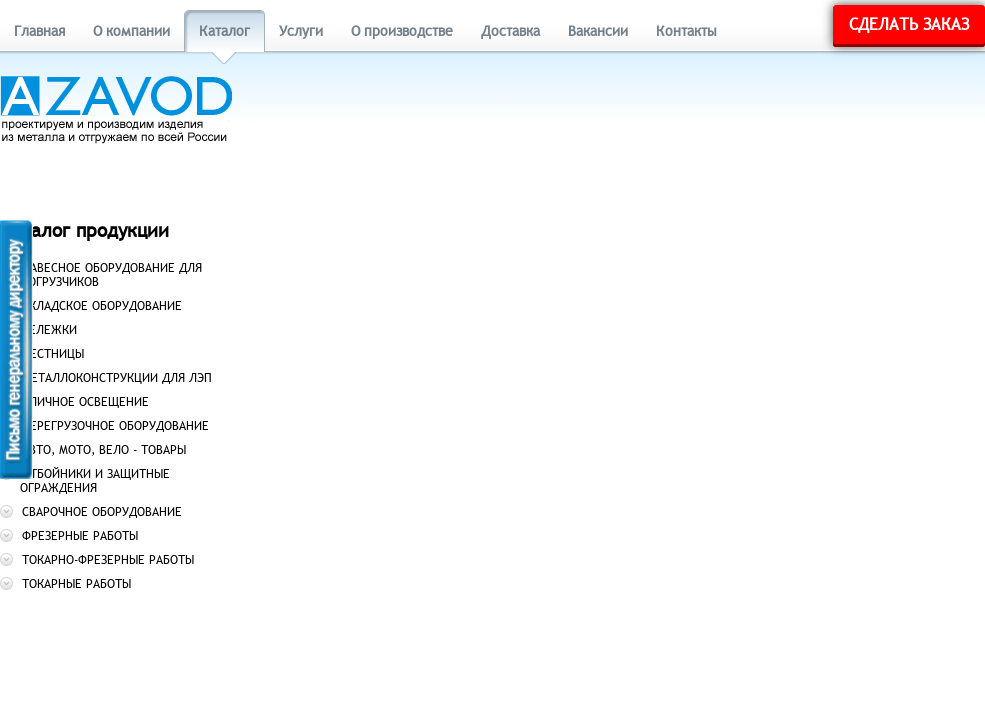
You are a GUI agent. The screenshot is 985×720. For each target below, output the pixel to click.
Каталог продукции (84, 230)
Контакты (686, 31)
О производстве (402, 31)
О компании (131, 31)
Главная (39, 31)
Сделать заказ (909, 25)
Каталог (224, 31)
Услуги (301, 31)
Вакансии (598, 31)
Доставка (510, 31)
